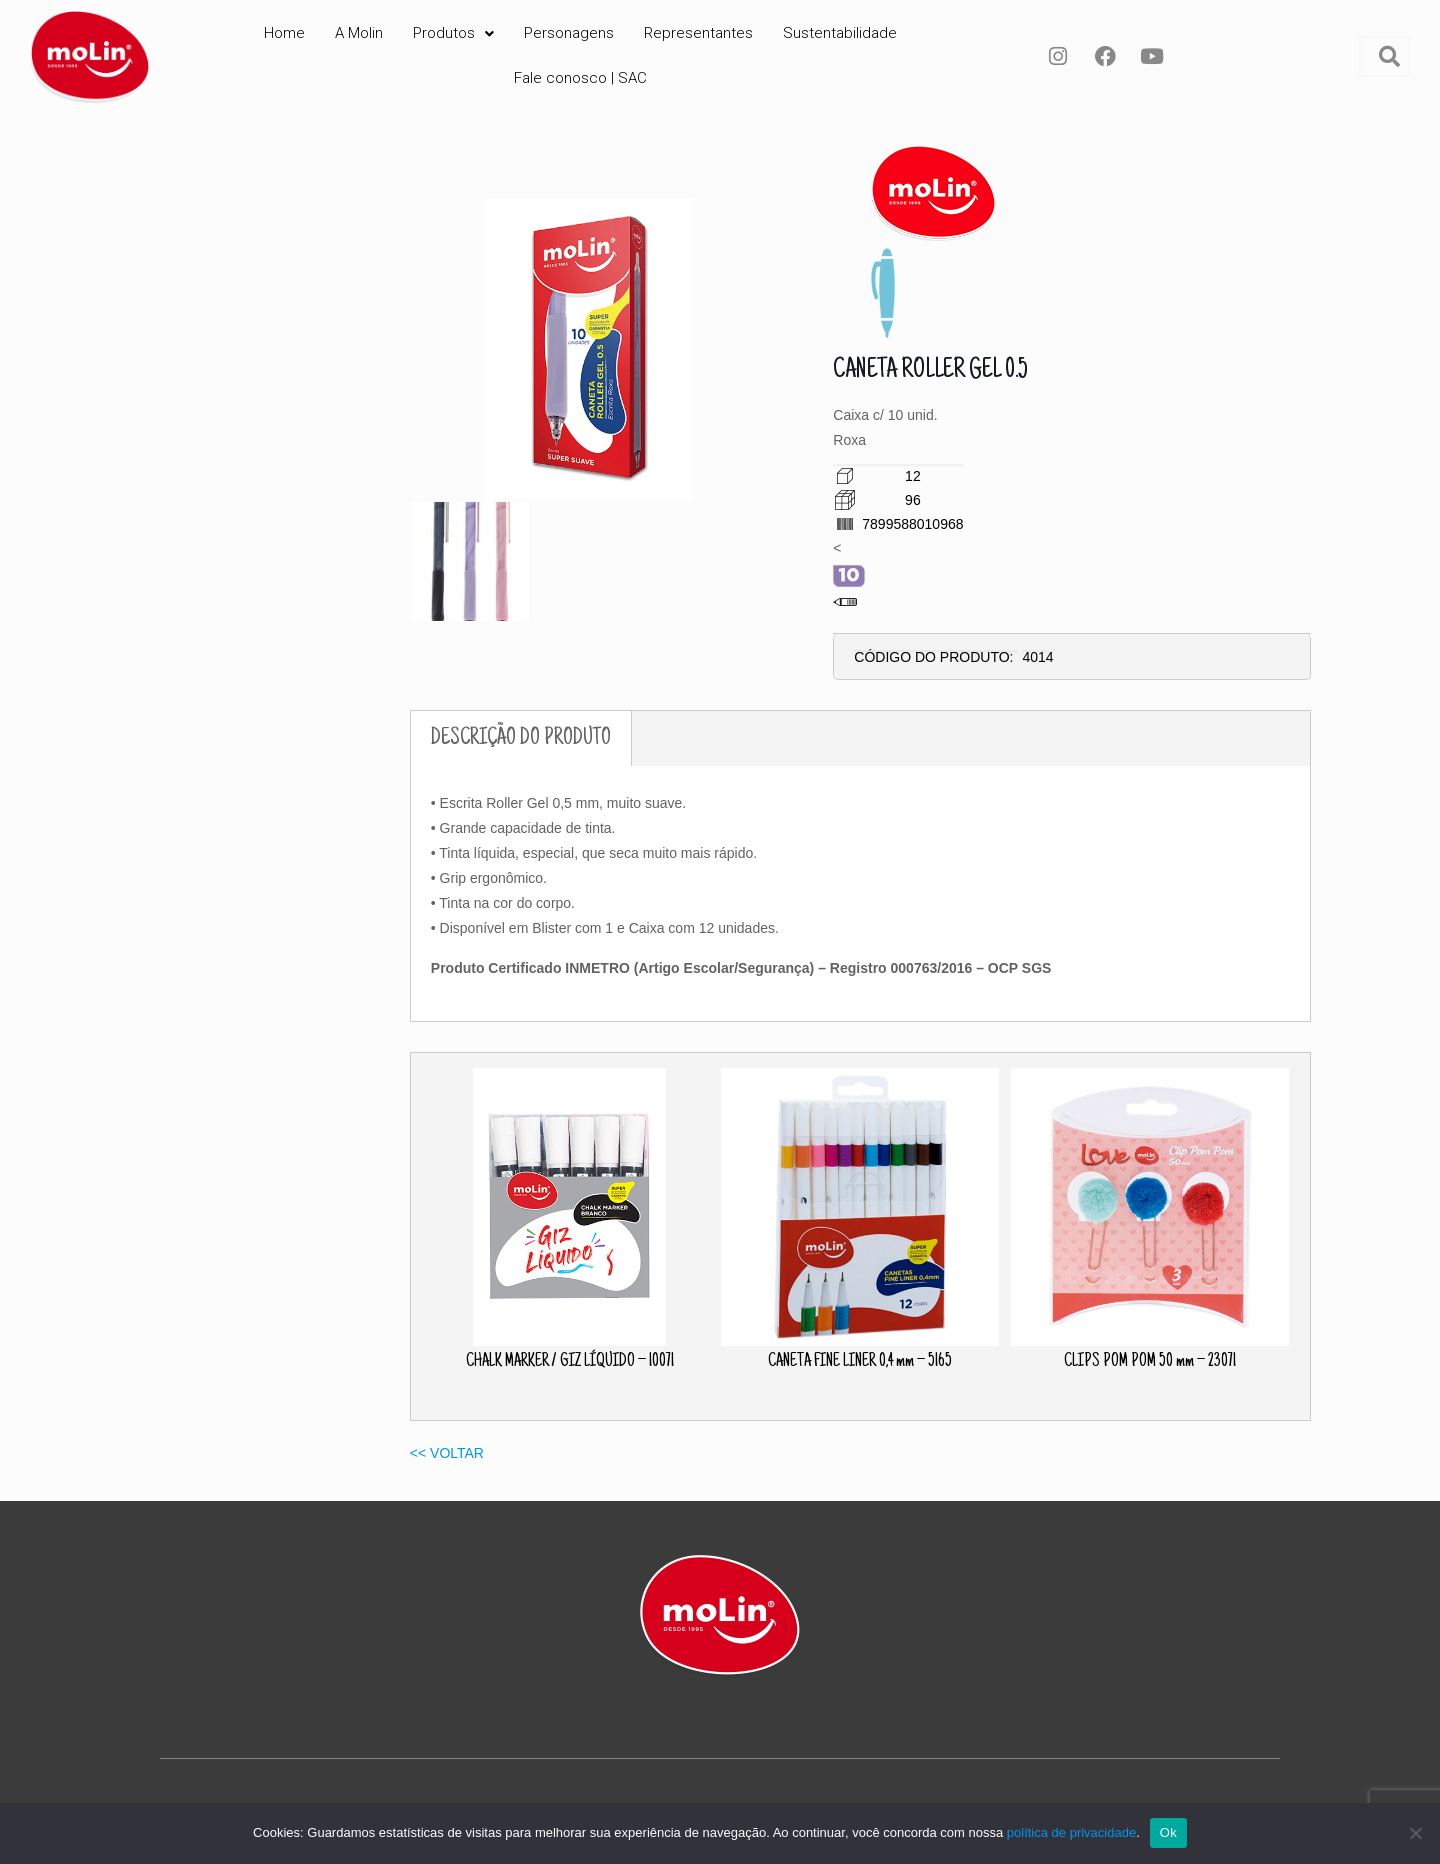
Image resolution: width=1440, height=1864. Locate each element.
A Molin (359, 33)
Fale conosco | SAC (580, 78)
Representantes (698, 33)
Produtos (453, 33)
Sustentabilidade (840, 33)
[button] (453, 33)
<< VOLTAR (447, 1453)
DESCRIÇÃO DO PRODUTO (521, 738)
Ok (1168, 1832)
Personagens (569, 33)
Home (284, 33)
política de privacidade (1071, 1832)
